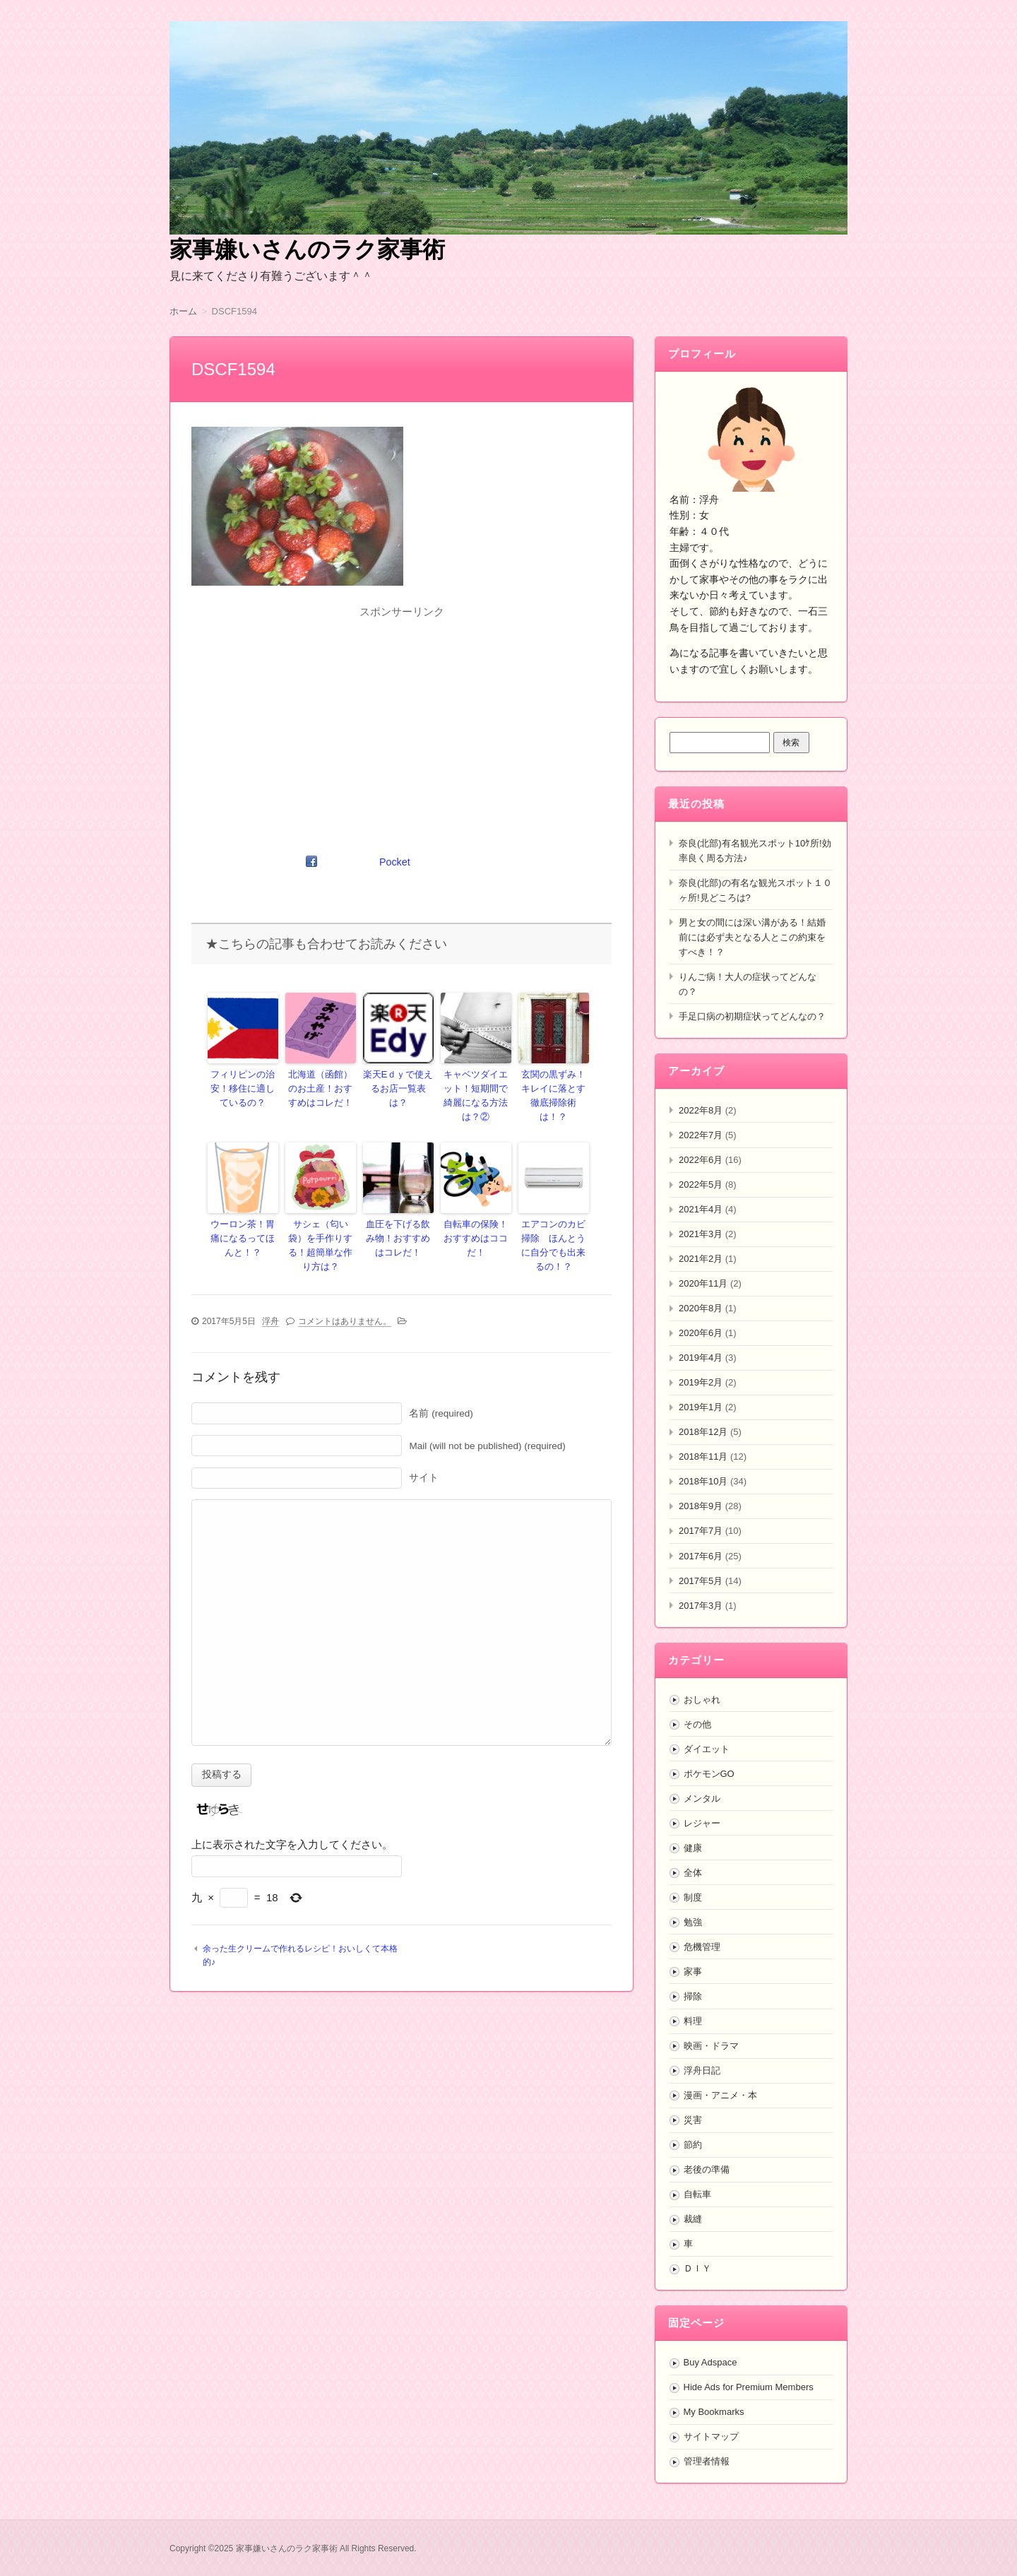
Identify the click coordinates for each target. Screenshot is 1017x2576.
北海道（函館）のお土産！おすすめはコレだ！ (321, 1086)
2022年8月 (700, 1110)
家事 (693, 1971)
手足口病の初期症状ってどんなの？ (752, 1016)
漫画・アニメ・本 (720, 2095)
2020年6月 (700, 1333)
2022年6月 (700, 1159)
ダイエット (707, 1749)
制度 (693, 1897)
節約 (693, 2144)
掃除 (693, 1996)
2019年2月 (700, 1382)
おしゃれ (702, 1699)
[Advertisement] (401, 722)
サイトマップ (711, 2436)
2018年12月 (703, 1431)
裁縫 (693, 2219)
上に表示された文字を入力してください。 (292, 1820)
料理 (693, 2021)
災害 (693, 2120)
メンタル (702, 1798)
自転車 (697, 2194)
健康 (693, 1848)
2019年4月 (700, 1357)
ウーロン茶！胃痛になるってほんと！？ (243, 1218)
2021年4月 (700, 1209)
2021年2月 (700, 1258)
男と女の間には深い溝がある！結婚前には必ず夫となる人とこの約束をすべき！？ (752, 937)
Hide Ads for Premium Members (749, 2387)
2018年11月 (703, 1456)
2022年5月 (700, 1184)
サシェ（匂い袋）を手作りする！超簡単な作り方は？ (321, 1218)
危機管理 (702, 1947)
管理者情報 (707, 2461)
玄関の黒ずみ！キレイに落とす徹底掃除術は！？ (554, 1086)
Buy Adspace (710, 2362)
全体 (693, 1872)
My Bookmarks (714, 2411)
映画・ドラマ (711, 2045)
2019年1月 (700, 1407)
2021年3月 (700, 1234)
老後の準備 (707, 2169)
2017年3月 (700, 1605)
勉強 (693, 1922)
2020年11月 (703, 1283)
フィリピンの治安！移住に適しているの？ (243, 1086)
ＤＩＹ (697, 2268)
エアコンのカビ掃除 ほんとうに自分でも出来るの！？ (554, 1224)
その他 (697, 1724)
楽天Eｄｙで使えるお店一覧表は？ (398, 1080)
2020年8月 (700, 1308)
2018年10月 (703, 1481)
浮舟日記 (702, 2070)
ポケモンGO (709, 1773)
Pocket (395, 862)
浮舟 (270, 1296)
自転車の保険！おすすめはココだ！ (476, 1211)
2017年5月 (700, 1581)
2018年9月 (700, 1506)
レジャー (702, 1823)
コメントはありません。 (344, 1296)
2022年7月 (700, 1135)
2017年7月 (700, 1530)
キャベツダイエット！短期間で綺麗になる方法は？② (476, 1086)
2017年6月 (700, 1556)
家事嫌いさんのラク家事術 (307, 249)
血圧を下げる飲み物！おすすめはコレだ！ (398, 1218)
